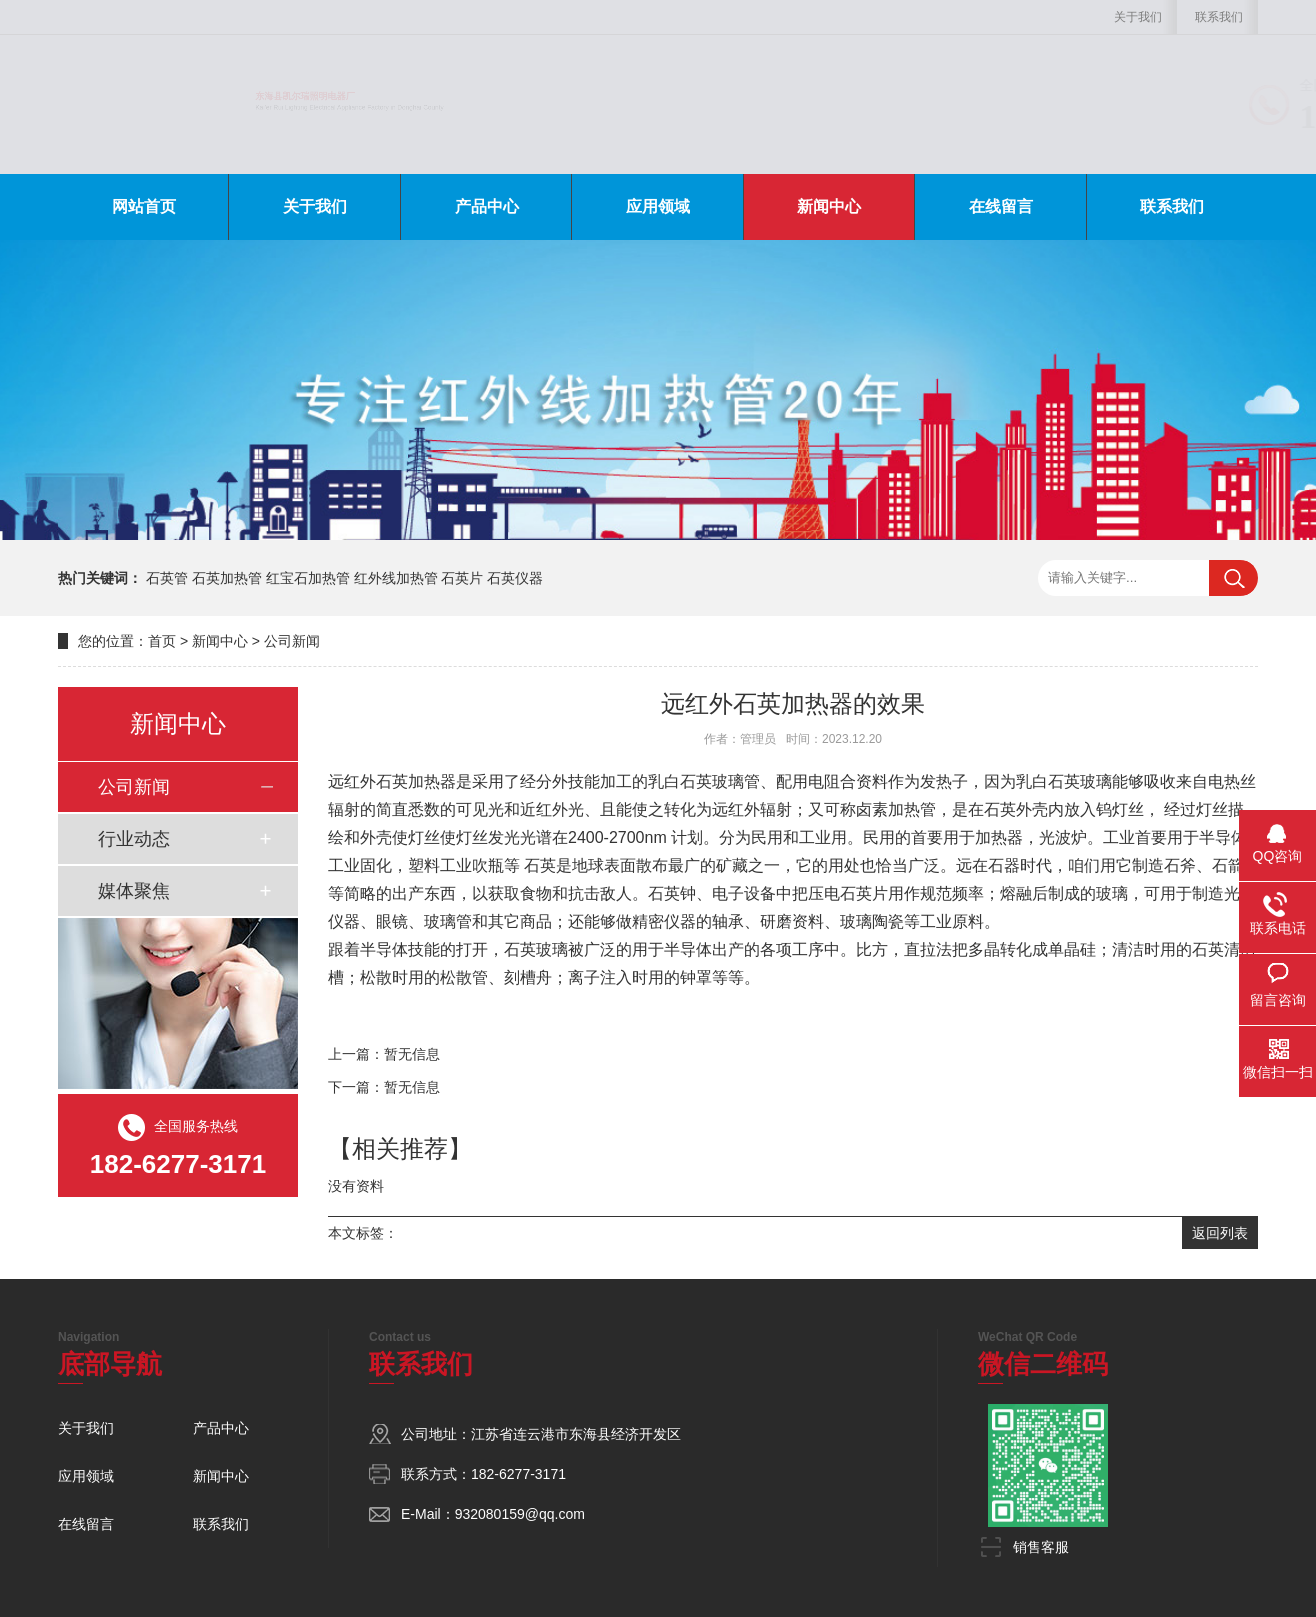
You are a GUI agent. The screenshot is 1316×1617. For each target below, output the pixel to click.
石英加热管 (227, 578)
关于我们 (1138, 17)
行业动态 (134, 839)
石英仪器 (515, 578)
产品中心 (487, 206)
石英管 (167, 578)
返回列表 (1220, 1233)
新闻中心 (829, 206)
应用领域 (658, 206)
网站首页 (144, 206)
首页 (162, 641)
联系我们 (1219, 17)
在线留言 (1001, 206)
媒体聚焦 (134, 891)
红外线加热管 (396, 578)
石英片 (462, 578)
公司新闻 (292, 641)
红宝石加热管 (308, 578)
